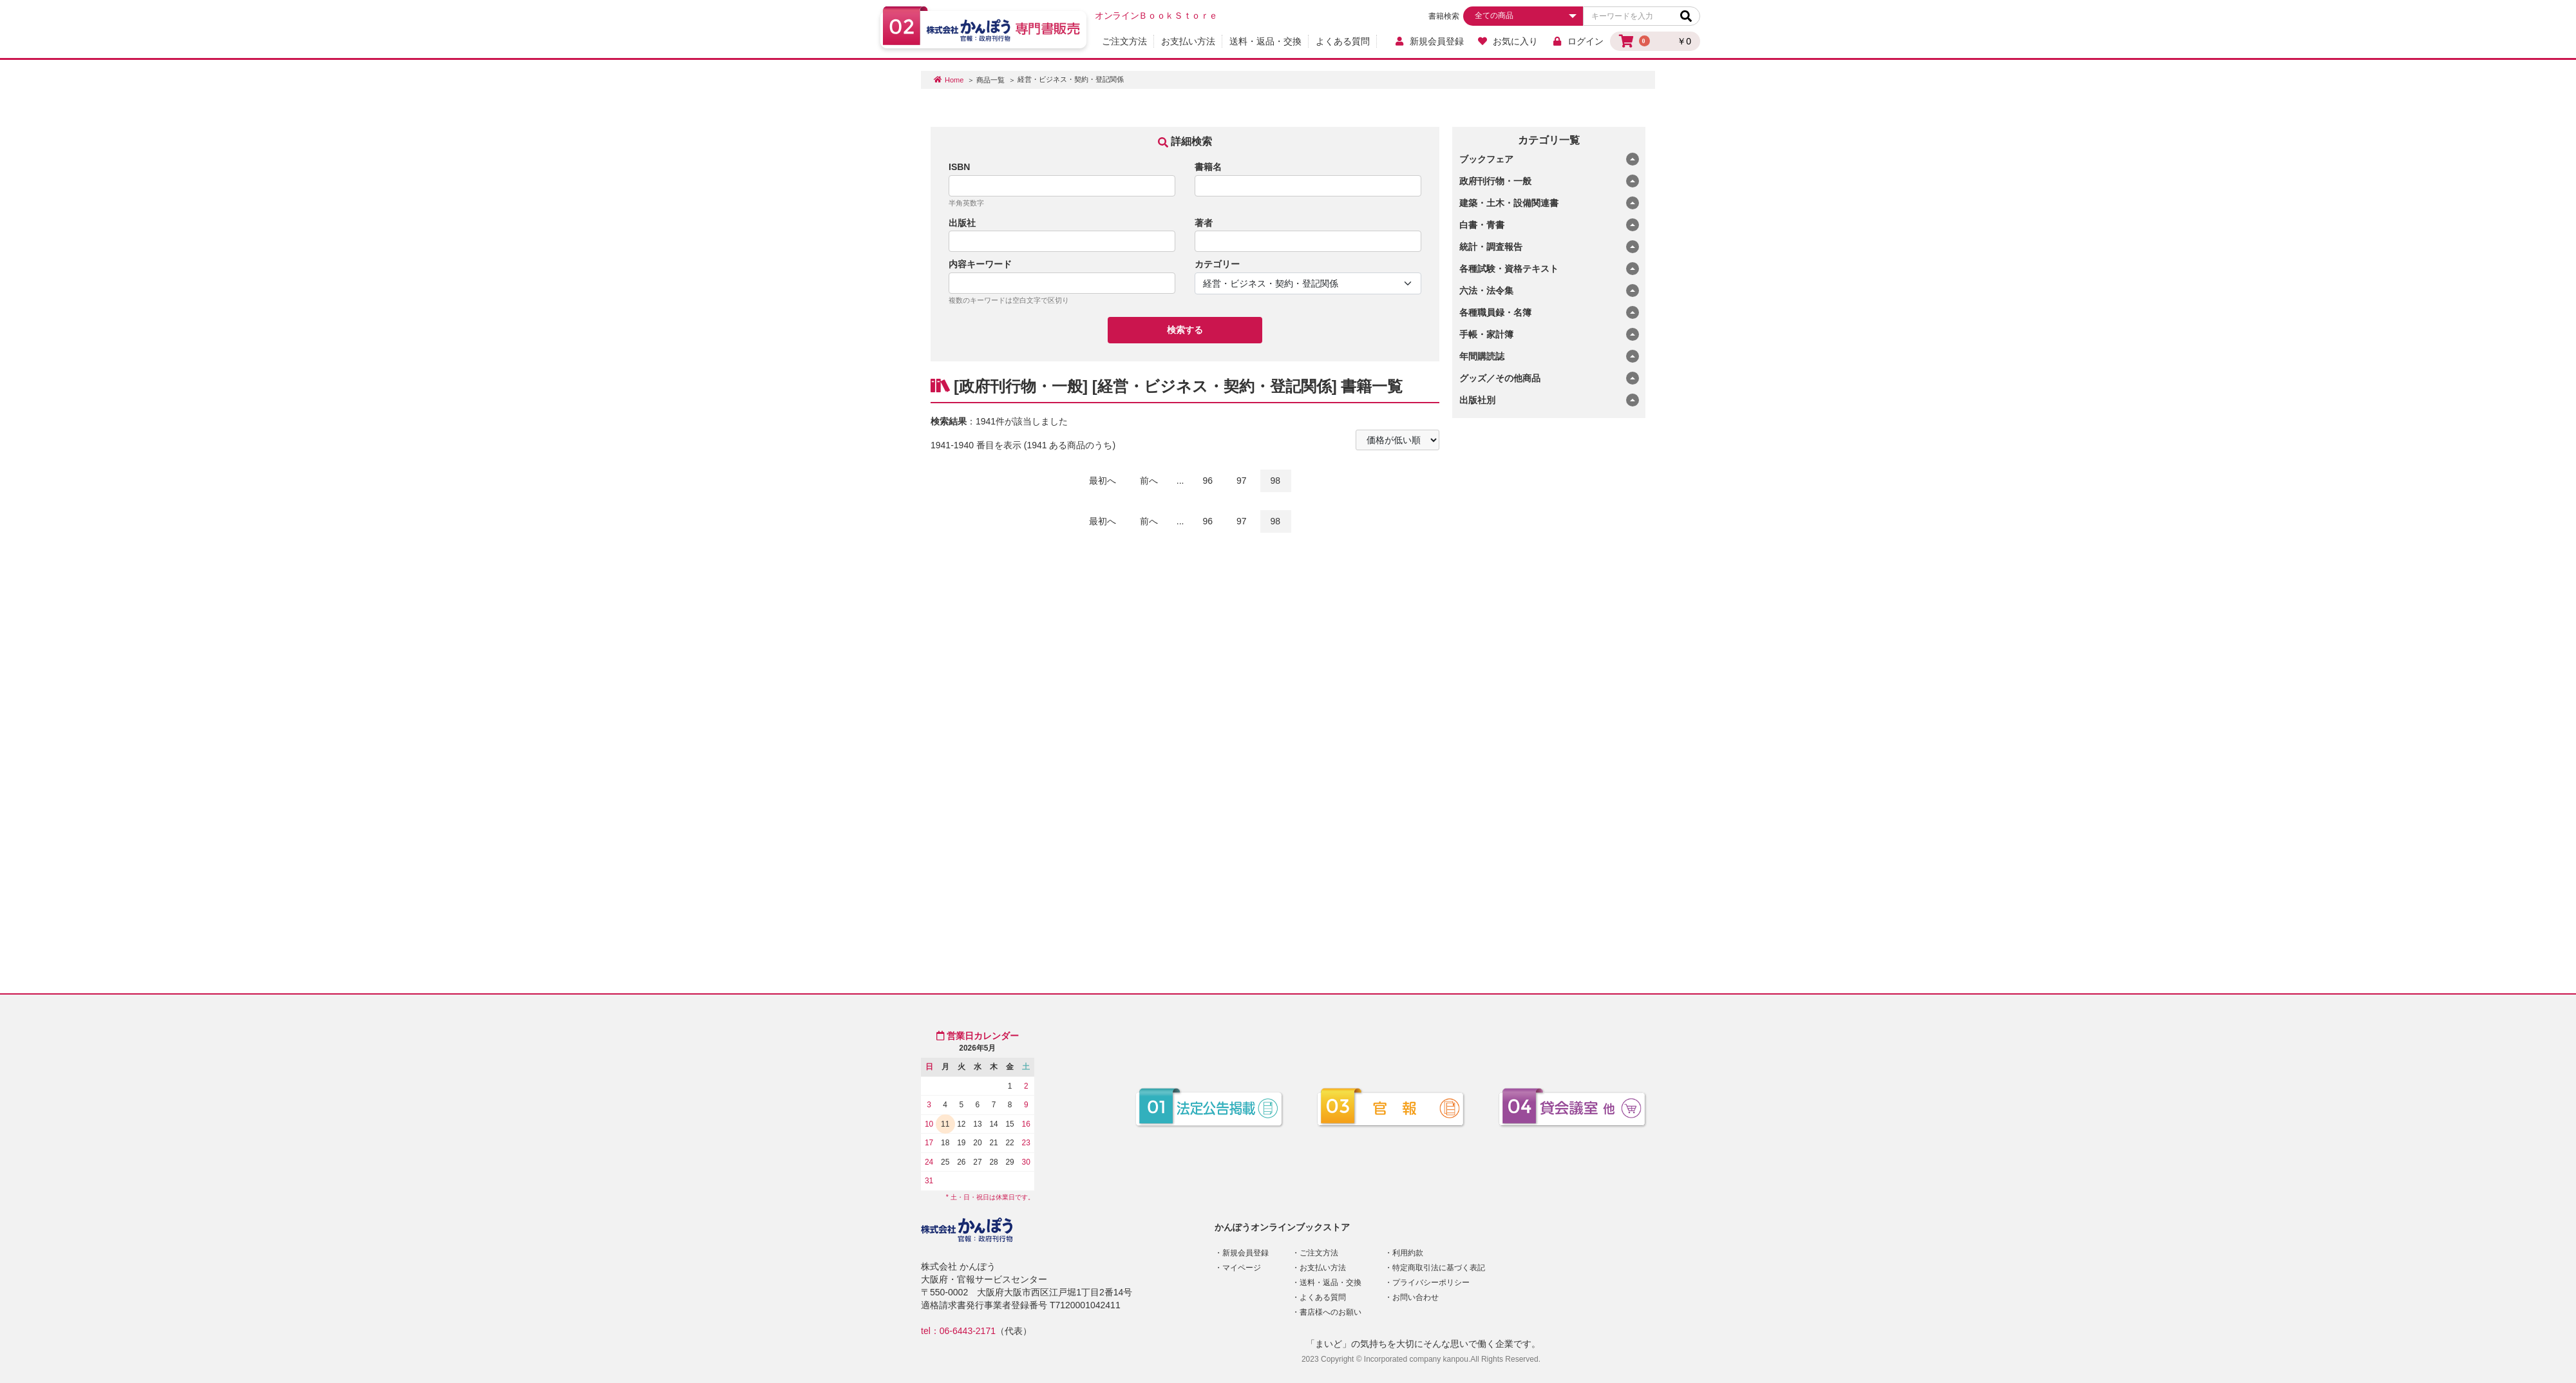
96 (1208, 480)
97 (1241, 480)
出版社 (962, 223)
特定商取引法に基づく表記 (1438, 1267)
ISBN (959, 167)
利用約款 (1407, 1252)
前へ (1149, 480)
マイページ (1241, 1267)
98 (1276, 480)
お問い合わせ (1415, 1297)
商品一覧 (990, 80)
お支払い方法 (1188, 41)
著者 (1204, 223)
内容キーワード (980, 264)
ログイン (1577, 41)
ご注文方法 (1124, 41)
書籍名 (1208, 167)
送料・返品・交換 (1265, 41)
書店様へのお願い (1330, 1312)
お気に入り (1508, 41)
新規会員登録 (1429, 41)
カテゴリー (1217, 264)
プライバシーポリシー (1431, 1282)
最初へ (1102, 480)
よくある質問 (1343, 41)
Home (954, 80)
